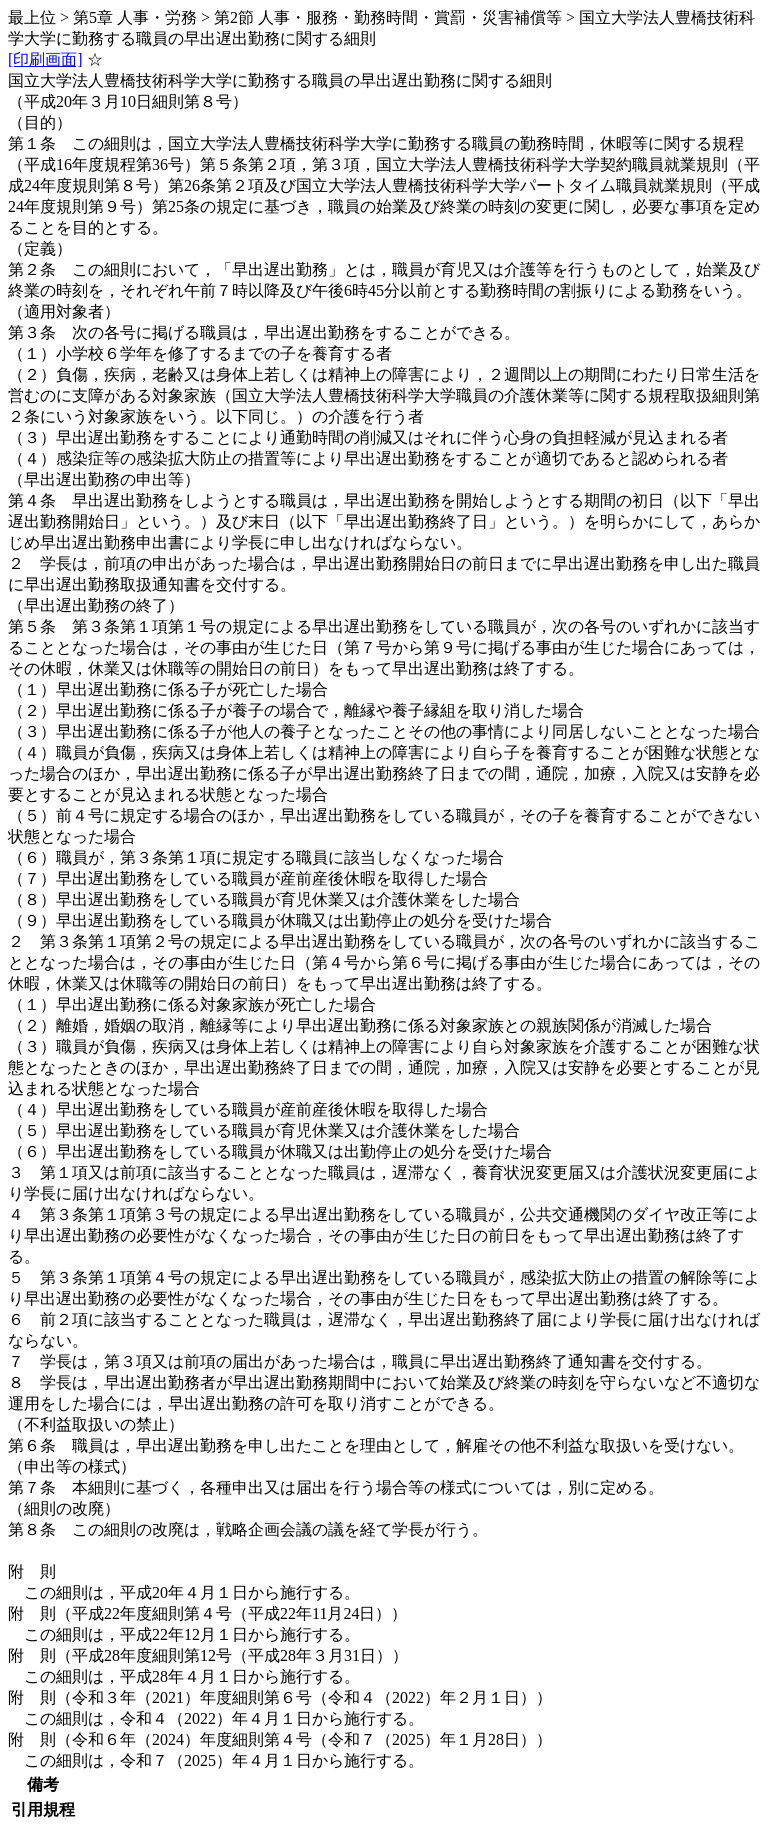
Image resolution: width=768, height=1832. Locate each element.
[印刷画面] (45, 59)
